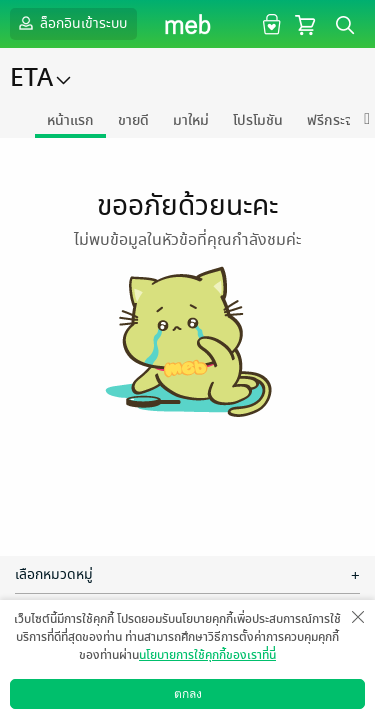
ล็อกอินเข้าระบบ (71, 23)
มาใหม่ (191, 120)
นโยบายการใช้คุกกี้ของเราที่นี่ (207, 655)
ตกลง (188, 694)
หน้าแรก (70, 120)
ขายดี (133, 120)
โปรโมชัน (258, 120)
